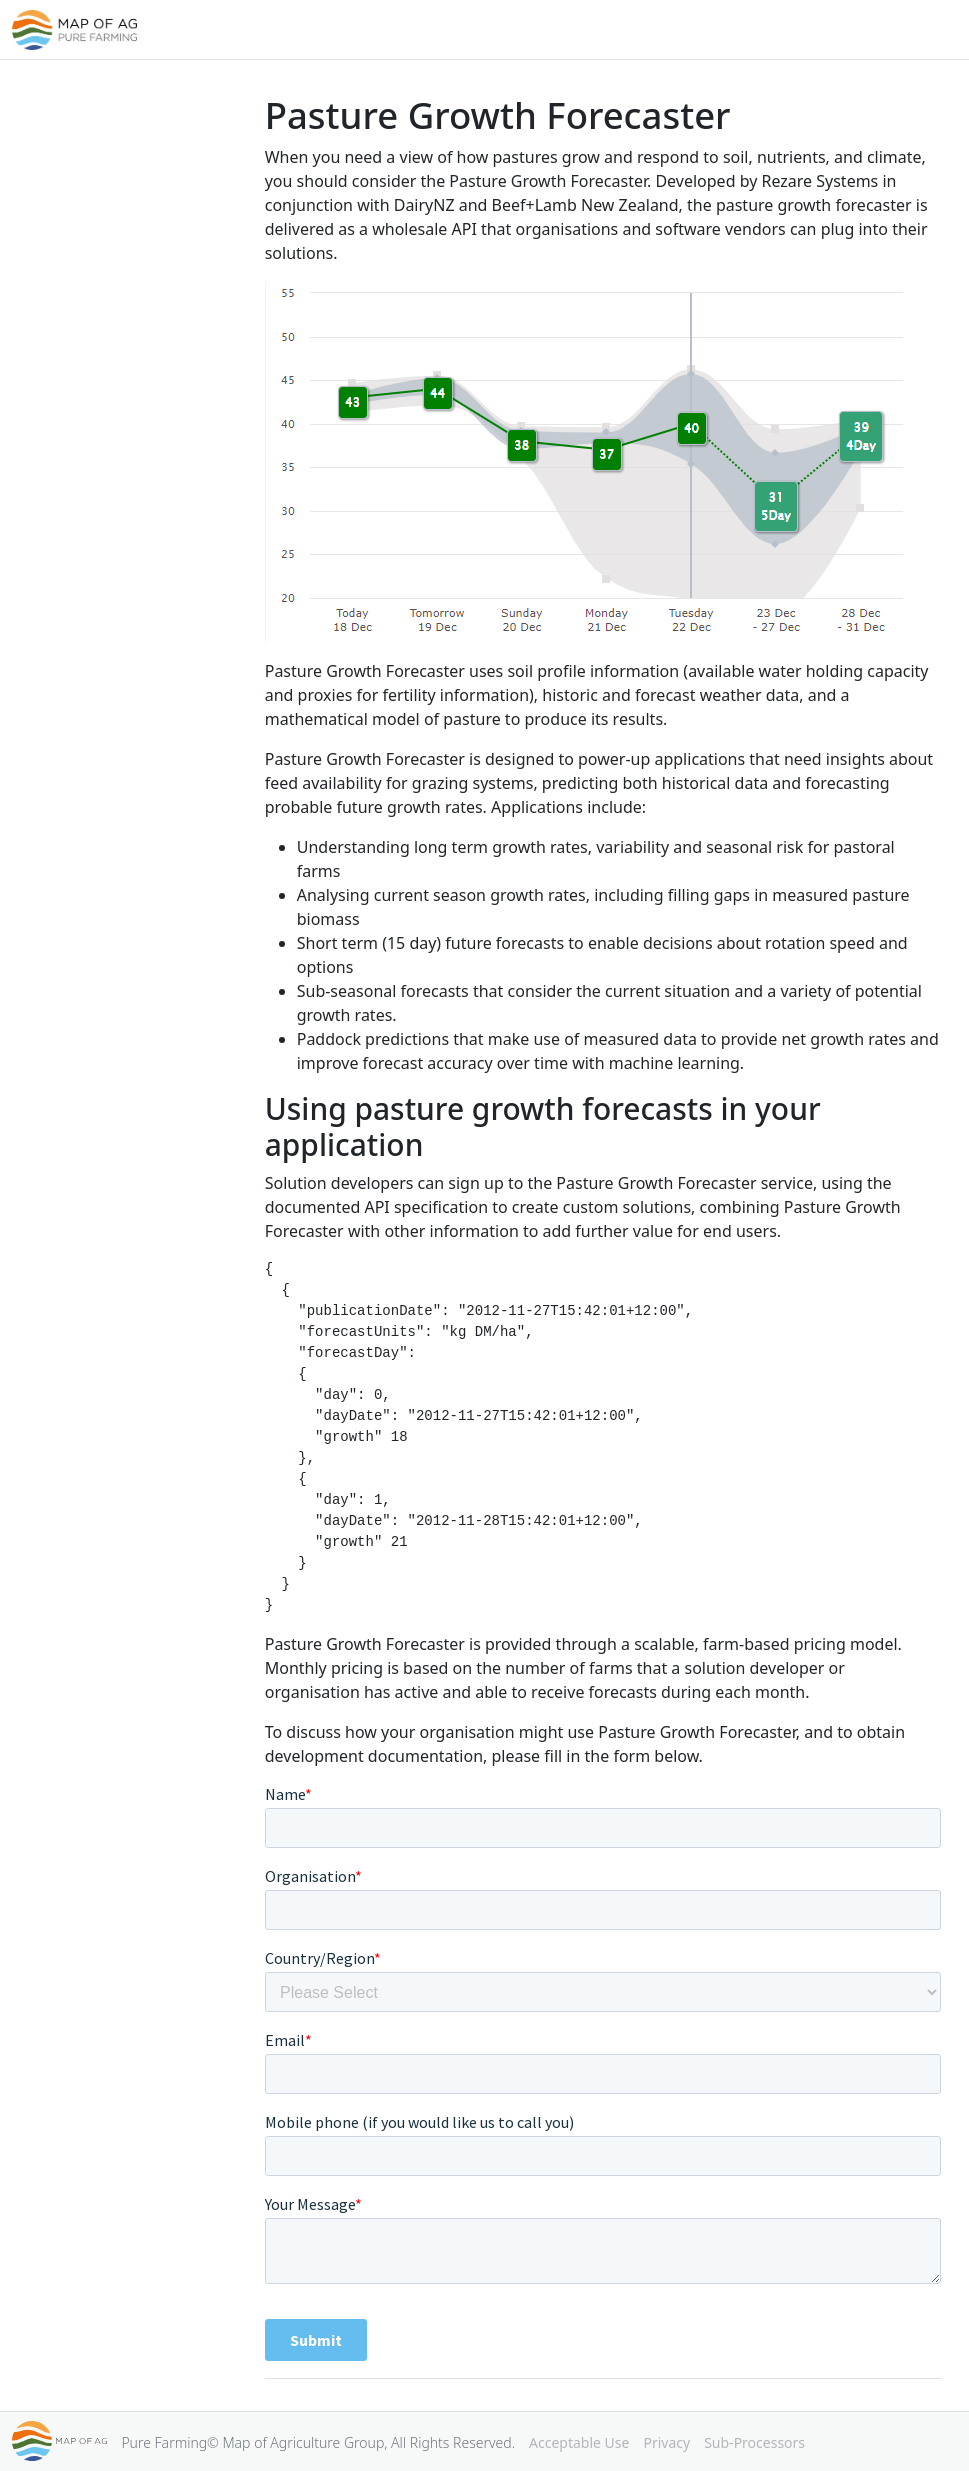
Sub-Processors (754, 2442)
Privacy (666, 2442)
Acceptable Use (579, 2442)
